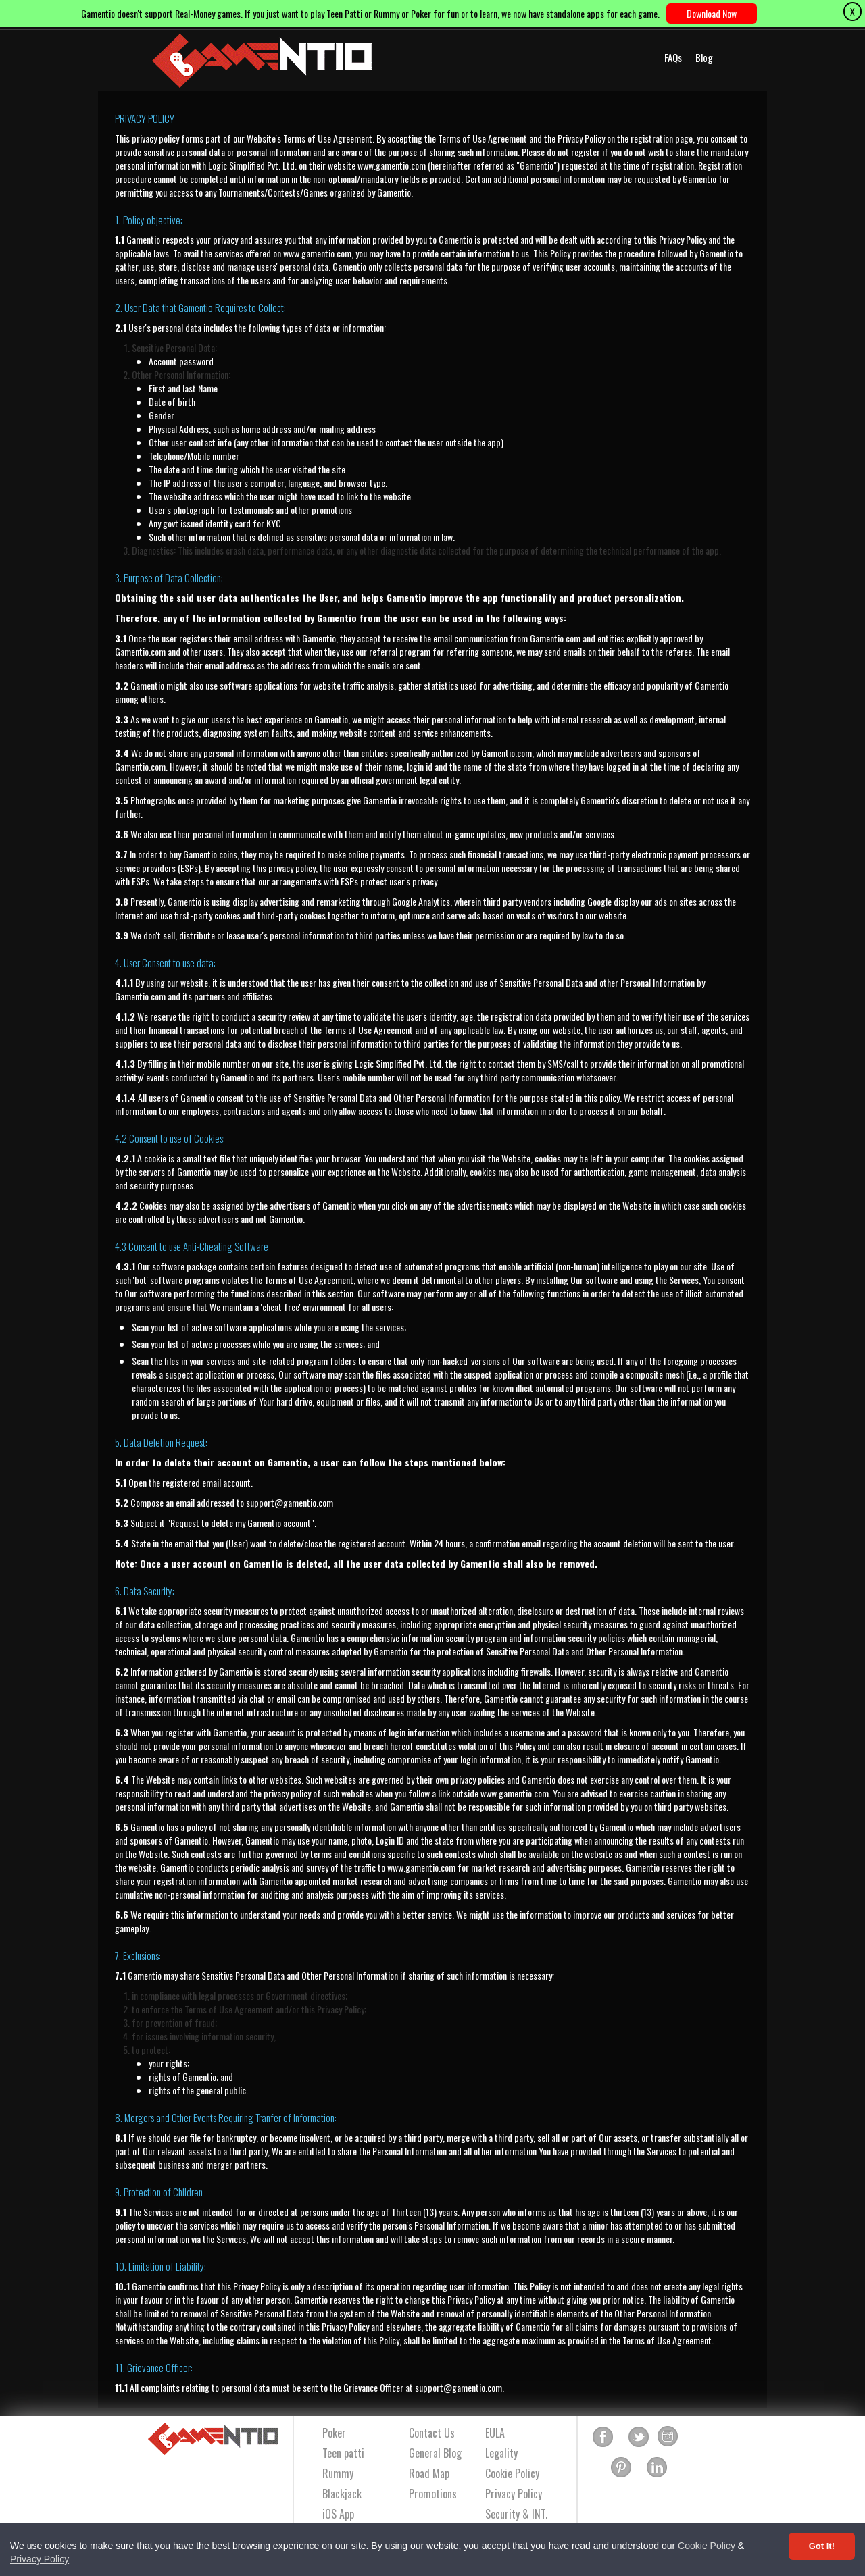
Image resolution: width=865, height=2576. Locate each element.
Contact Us (432, 2433)
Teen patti (343, 2453)
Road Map (429, 2473)
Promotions (433, 2493)
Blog (704, 57)
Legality (501, 2453)
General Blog (435, 2453)
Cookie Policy (706, 2545)
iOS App (338, 2514)
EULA (495, 2433)
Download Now (712, 13)
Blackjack (342, 2493)
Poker (334, 2433)
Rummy (337, 2473)
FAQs (673, 57)
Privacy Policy (39, 2559)
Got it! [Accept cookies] (822, 2546)
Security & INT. (516, 2514)
